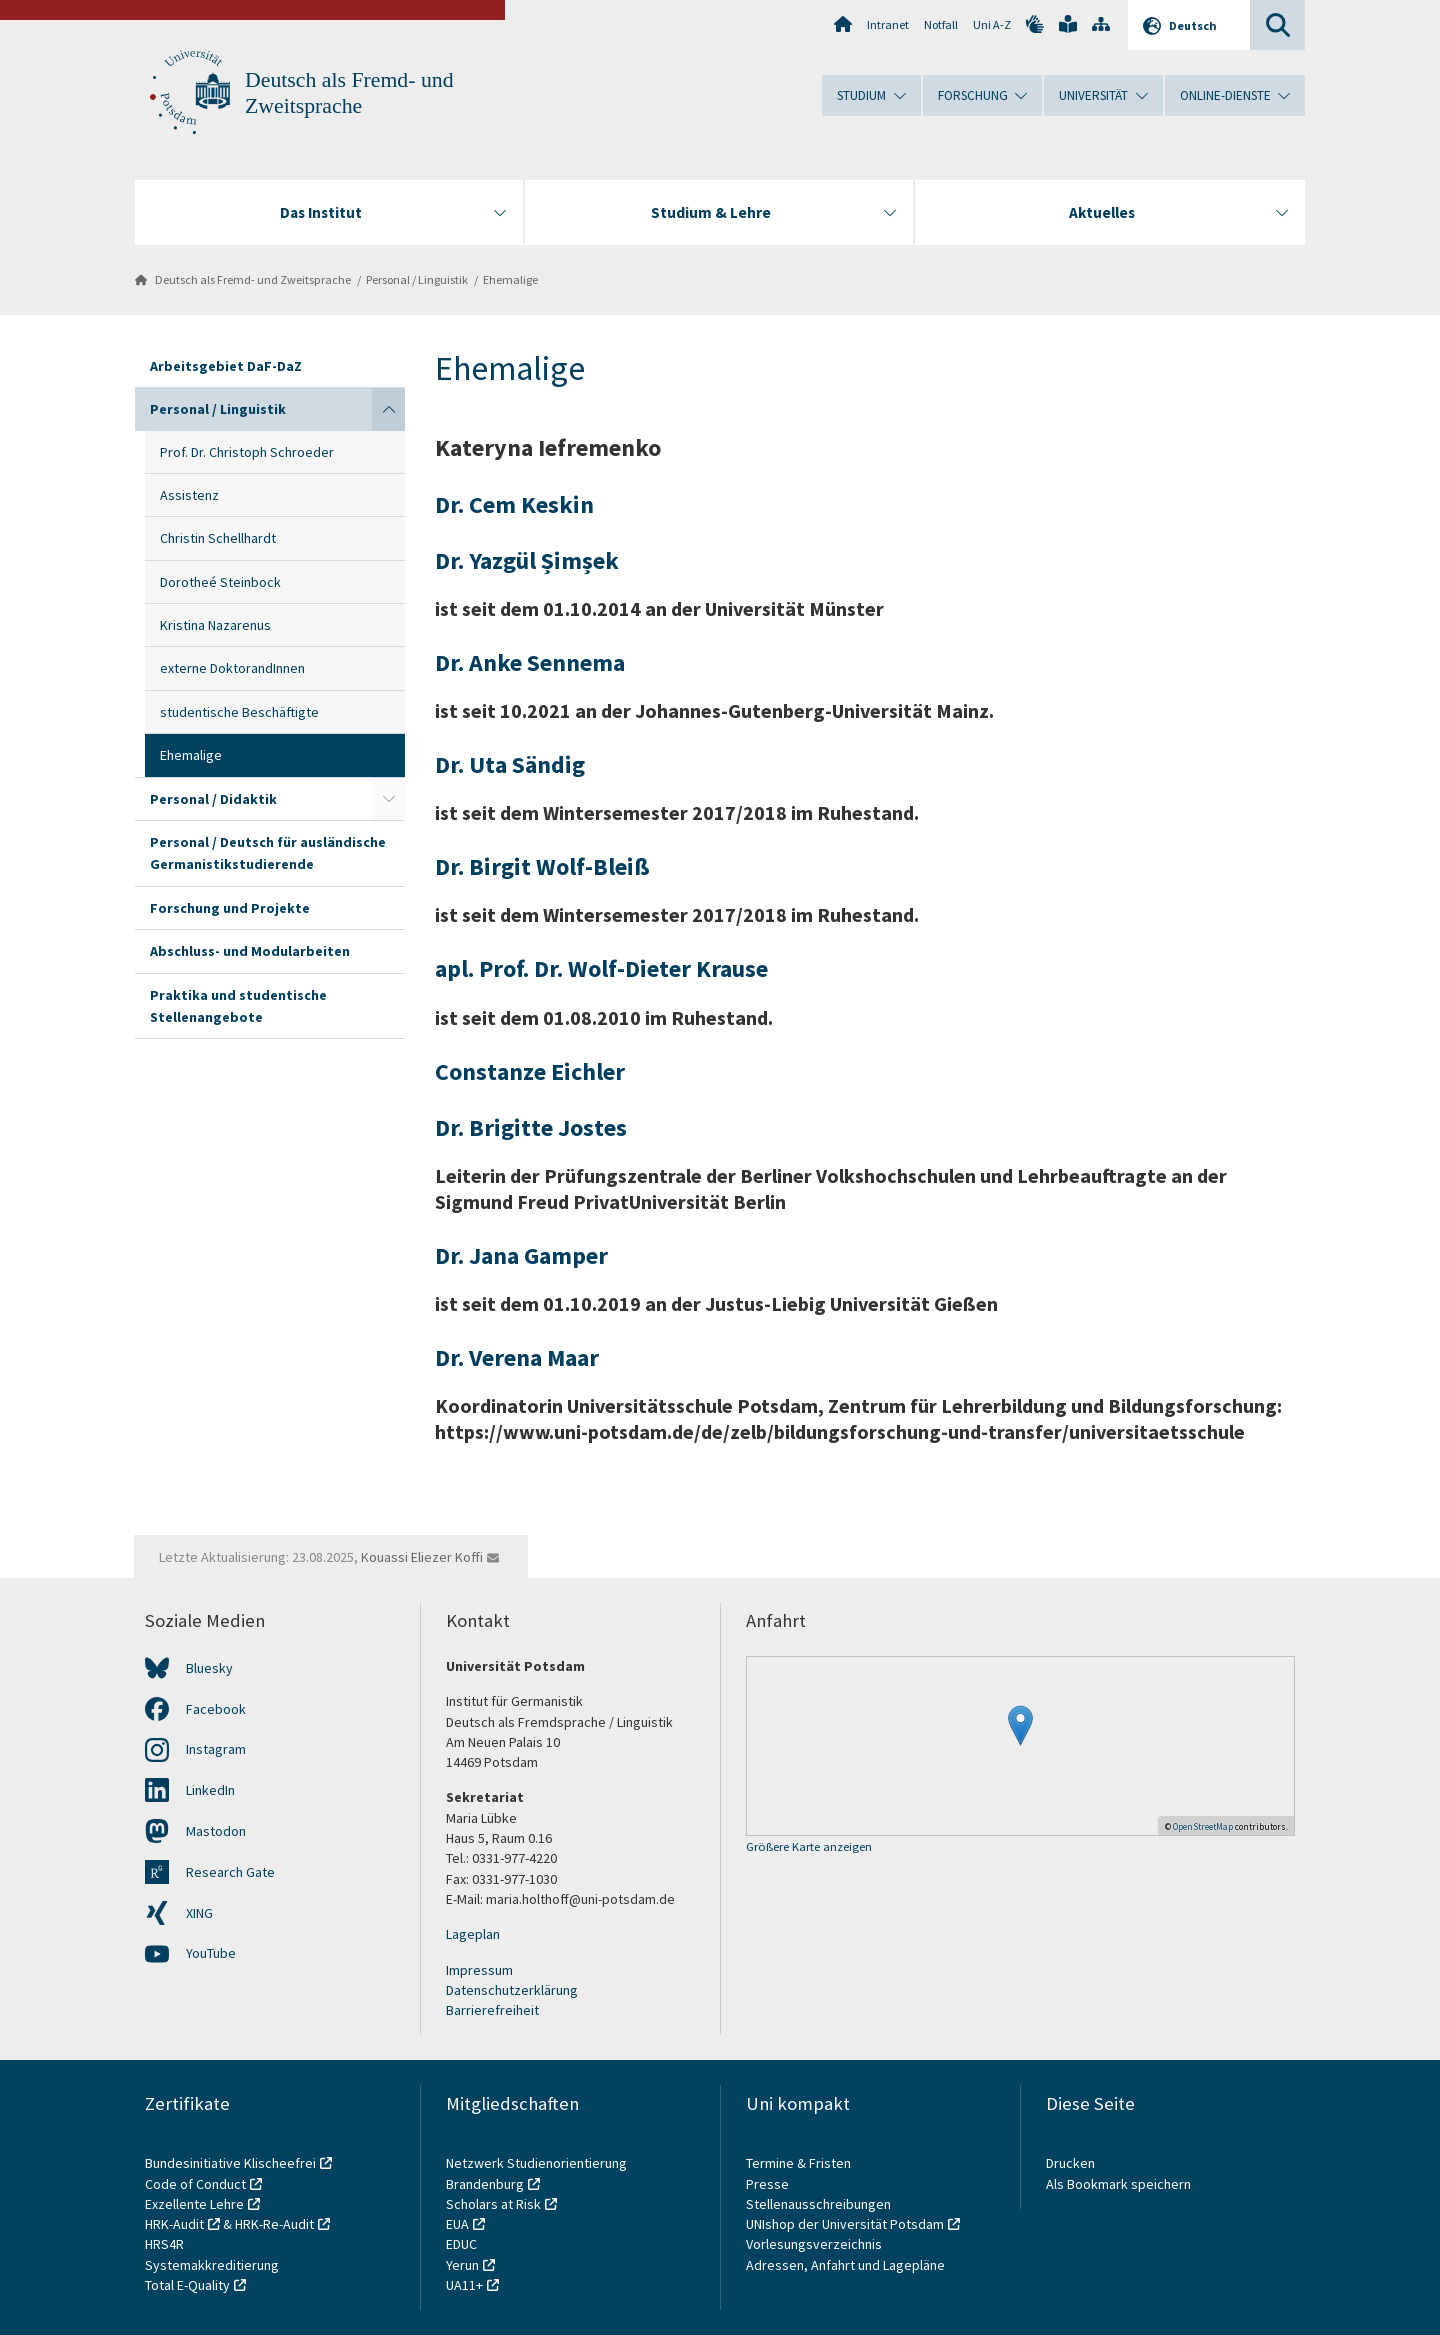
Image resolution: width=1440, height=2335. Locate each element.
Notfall (941, 24)
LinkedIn (210, 1790)
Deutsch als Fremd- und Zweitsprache (253, 279)
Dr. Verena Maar (517, 1357)
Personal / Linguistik (417, 279)
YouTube (211, 1953)
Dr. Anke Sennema (530, 662)
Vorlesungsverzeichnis (815, 2244)
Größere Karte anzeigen (809, 1847)
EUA (457, 2224)
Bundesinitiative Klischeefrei (230, 2163)
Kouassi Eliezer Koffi (422, 1557)
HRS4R (164, 2244)
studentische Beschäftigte (239, 712)
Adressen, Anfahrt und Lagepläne (845, 2265)
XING (199, 1913)
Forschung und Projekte (230, 908)
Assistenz (189, 495)
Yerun (462, 2265)
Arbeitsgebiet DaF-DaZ (226, 366)
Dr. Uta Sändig (510, 764)
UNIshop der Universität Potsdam (845, 2224)
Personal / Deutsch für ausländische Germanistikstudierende (268, 853)
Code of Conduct (195, 2184)
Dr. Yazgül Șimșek (527, 560)
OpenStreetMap (1203, 1826)
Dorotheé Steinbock (220, 582)
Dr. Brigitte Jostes (531, 1127)
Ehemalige (510, 279)
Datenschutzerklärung (512, 1990)
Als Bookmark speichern (1118, 2184)
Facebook (216, 1709)
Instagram (216, 1749)
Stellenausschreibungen (818, 2204)
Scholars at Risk (493, 2204)
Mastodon (216, 1831)
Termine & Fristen (800, 2163)
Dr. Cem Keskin (514, 504)
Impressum (479, 1970)
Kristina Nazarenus (215, 625)
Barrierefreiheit (492, 2010)
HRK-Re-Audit (274, 2224)
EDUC (461, 2244)
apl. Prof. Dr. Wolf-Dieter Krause (601, 968)
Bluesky (209, 1668)
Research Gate (230, 1872)
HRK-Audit (174, 2224)
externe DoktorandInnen (232, 668)
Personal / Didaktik (213, 799)
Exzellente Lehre (194, 2204)
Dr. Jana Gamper (521, 1255)
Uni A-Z (992, 24)
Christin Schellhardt (218, 538)
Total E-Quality (187, 2285)
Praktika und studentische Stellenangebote (238, 1006)
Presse (769, 2184)
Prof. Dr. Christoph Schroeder (247, 452)
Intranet (888, 24)
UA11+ (464, 2285)
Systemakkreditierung (212, 2265)
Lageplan (473, 1934)
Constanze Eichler (530, 1071)
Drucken (1070, 2163)
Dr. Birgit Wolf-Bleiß (542, 866)
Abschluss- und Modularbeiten (250, 951)
